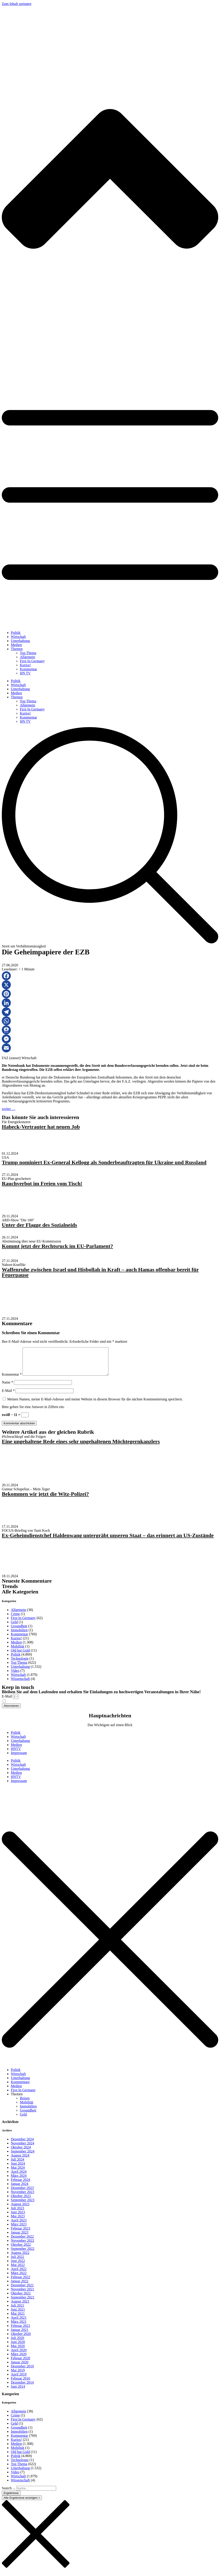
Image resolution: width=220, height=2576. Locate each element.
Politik (16, 633)
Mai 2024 (18, 2173)
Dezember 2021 (22, 2290)
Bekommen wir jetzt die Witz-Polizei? (45, 1499)
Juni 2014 (18, 2392)
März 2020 (19, 2359)
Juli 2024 (17, 2165)
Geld (14, 1627)
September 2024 (22, 2157)
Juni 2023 (18, 2217)
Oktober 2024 (21, 2153)
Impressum (19, 1758)
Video (15, 1676)
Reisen (25, 2103)
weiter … (8, 1109)
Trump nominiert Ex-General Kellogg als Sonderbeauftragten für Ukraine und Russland (104, 1162)
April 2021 (19, 2323)
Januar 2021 (19, 2335)
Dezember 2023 (22, 2193)
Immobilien (19, 1635)
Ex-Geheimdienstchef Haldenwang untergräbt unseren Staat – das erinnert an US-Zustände (108, 1541)
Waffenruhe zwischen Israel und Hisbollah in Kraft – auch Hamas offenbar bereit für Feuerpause (100, 1272)
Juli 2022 (17, 2262)
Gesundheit (19, 1631)
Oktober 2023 (21, 2201)
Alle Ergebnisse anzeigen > (22, 2503)
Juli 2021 (17, 2311)
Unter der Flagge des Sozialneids (39, 1225)
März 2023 (19, 2230)
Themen (17, 649)
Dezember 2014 (22, 2388)
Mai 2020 (18, 2351)
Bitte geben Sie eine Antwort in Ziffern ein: (33, 1412)
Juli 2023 (17, 2213)
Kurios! (25, 665)
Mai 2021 (18, 2319)
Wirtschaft (18, 637)
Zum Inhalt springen (16, 4)
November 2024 (22, 2148)
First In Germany (32, 661)
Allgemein (27, 657)
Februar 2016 (20, 2384)
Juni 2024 (18, 2169)
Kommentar (28, 669)
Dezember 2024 (22, 2144)
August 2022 (20, 2258)
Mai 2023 (18, 2221)
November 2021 (22, 2294)
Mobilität (17, 1652)
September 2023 (22, 2205)
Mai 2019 (18, 2376)
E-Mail (8, 1396)
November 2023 (22, 2197)
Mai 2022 (18, 2270)
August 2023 (20, 2209)
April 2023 (19, 2226)
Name (7, 1388)
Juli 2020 (17, 2343)
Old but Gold (20, 1656)
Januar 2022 (19, 2286)
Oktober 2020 (21, 2339)
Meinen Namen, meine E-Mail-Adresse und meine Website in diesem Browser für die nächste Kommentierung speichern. (95, 1404)
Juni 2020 (18, 2347)
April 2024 (19, 2177)
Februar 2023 (20, 2234)
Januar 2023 (19, 2238)
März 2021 (19, 2327)
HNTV (16, 1754)
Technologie (20, 1664)
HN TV (25, 673)
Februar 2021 (20, 2331)
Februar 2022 (20, 2282)
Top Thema (28, 653)
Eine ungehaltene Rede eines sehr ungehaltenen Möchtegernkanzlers (81, 1447)
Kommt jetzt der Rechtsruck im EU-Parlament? (57, 1246)
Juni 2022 (18, 2266)
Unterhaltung (20, 641)
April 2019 (19, 2380)
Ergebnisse (11, 2498)
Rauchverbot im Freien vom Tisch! (42, 1183)
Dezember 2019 (22, 2371)
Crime (15, 1619)
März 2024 (19, 2181)
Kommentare (20, 2087)
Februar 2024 (20, 2185)
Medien (16, 645)
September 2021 (22, 2303)
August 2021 (20, 2307)
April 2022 (19, 2274)
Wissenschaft (20, 1684)
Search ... (8, 2493)
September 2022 (22, 2254)
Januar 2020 (19, 2367)
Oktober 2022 (21, 2250)
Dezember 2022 (22, 2242)
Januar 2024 (19, 2189)
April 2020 (19, 2355)
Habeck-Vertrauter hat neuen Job (41, 1127)
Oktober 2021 (21, 2299)
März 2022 (19, 2278)
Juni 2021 (18, 2315)
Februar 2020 (20, 2363)
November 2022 (22, 2246)
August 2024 (20, 2161)
